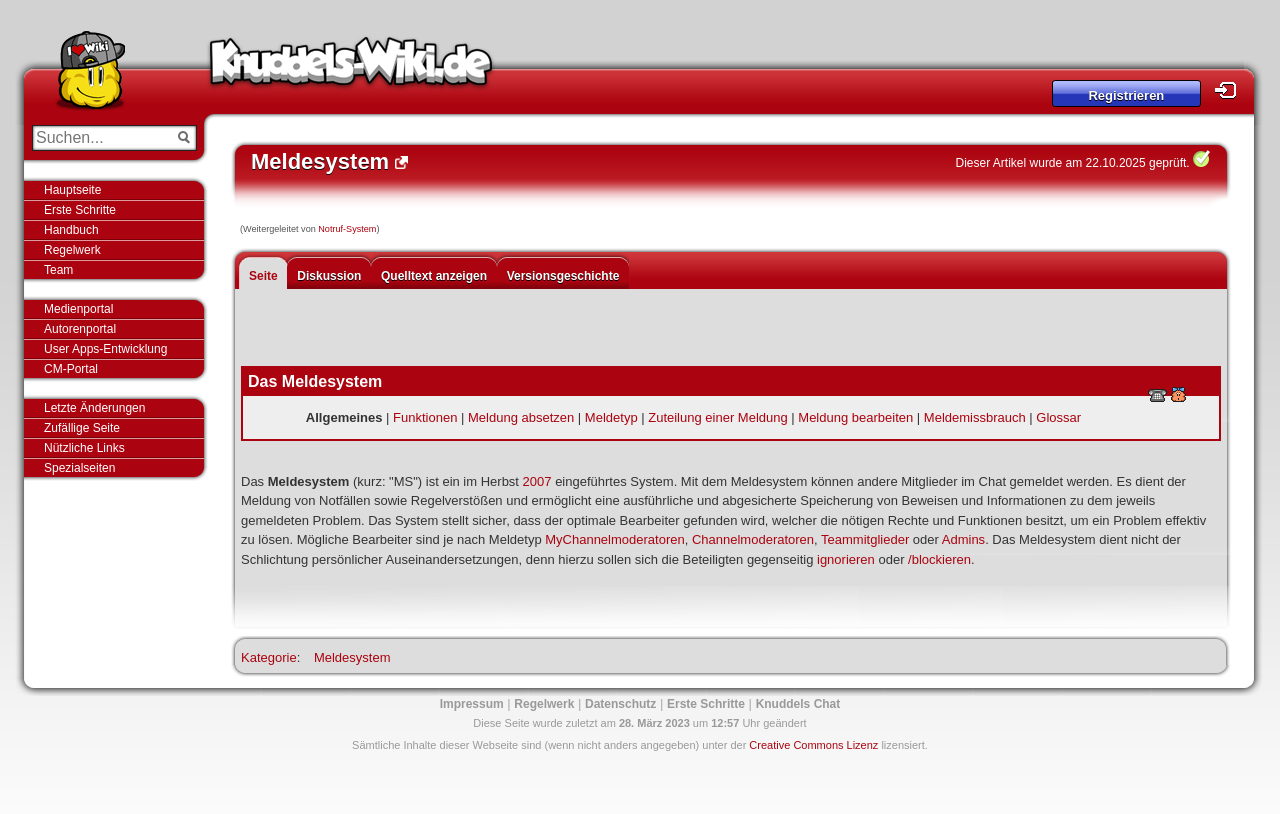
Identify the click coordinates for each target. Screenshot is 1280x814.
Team (58, 270)
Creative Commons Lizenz (813, 745)
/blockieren (939, 559)
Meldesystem (352, 657)
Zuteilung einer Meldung (717, 417)
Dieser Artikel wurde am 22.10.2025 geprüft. (1073, 163)
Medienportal (78, 309)
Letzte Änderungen (94, 408)
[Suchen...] (100, 138)
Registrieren (1126, 95)
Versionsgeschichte (563, 276)
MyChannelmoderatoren (614, 539)
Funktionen (425, 417)
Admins (963, 539)
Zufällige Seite (82, 428)
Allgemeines (344, 417)
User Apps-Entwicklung (105, 349)
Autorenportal (80, 329)
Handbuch (71, 230)
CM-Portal (71, 369)
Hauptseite (72, 190)
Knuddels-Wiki (351, 68)
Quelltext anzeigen (434, 276)
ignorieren (846, 559)
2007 (537, 481)
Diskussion (329, 276)
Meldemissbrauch (975, 417)
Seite (263, 276)
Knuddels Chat (798, 704)
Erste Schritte (80, 210)
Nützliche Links (84, 448)
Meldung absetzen (521, 417)
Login (1231, 90)
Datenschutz (620, 704)
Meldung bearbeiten (855, 417)
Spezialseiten (79, 468)
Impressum (472, 704)
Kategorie (269, 657)
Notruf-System (347, 229)
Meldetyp (611, 417)
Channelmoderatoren (753, 539)
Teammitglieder (865, 539)
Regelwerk (72, 250)
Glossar (1058, 417)
